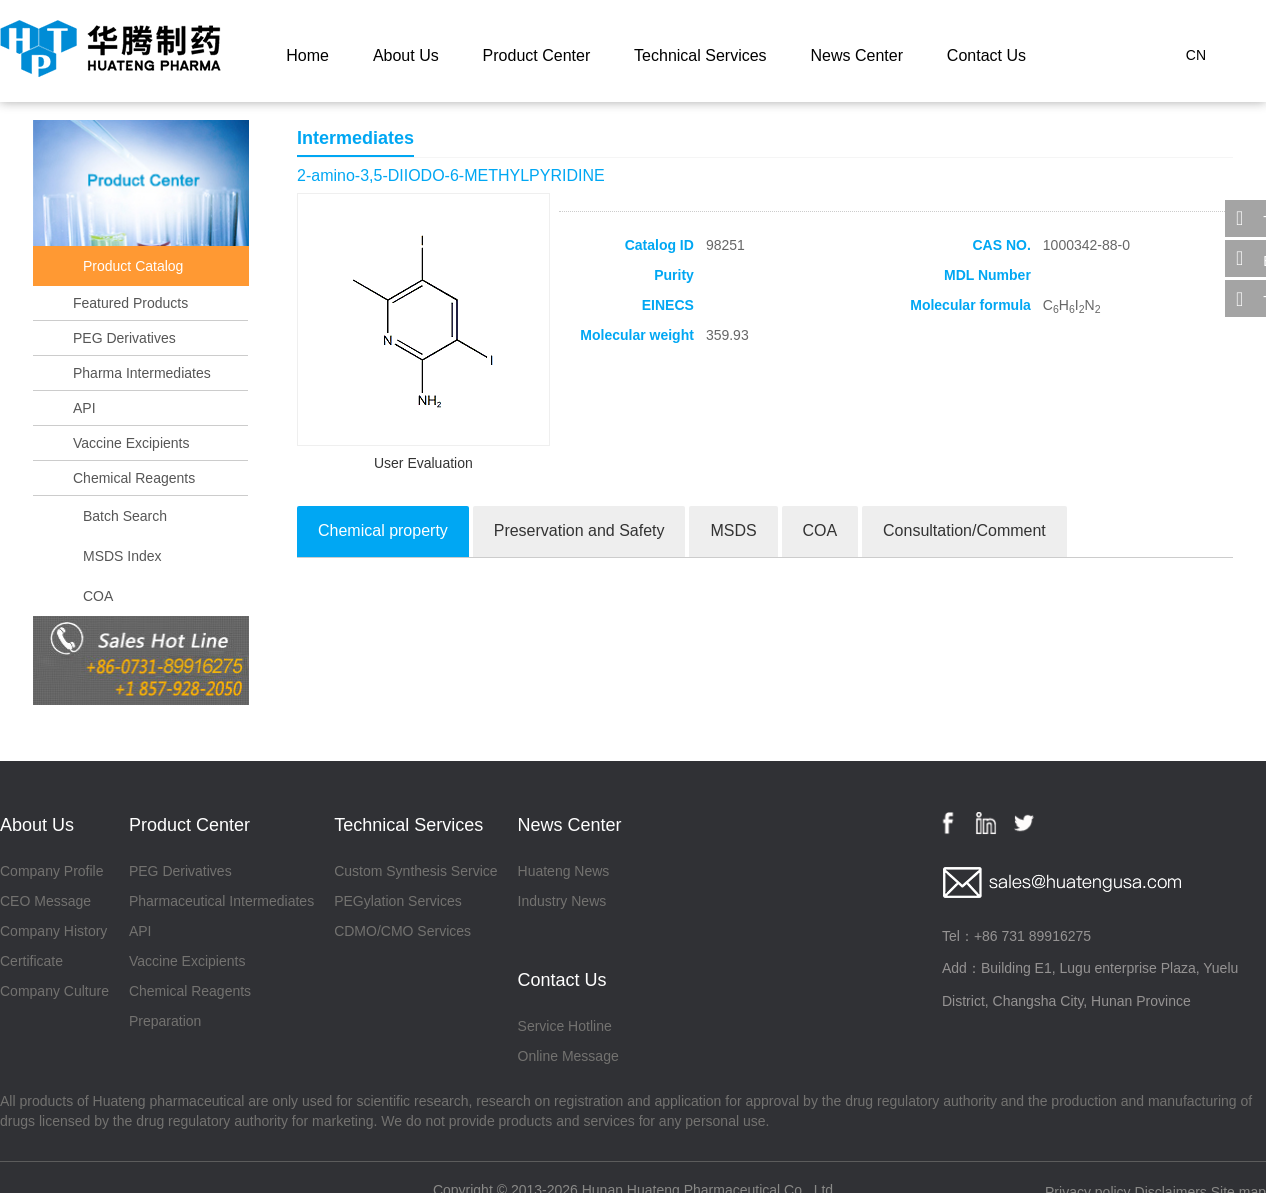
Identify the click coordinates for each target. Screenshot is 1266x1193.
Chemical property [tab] (383, 530)
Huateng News (564, 871)
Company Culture (54, 991)
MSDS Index (122, 556)
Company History (53, 931)
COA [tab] (820, 530)
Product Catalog (133, 266)
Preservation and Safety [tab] (579, 530)
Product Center (537, 55)
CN (1196, 55)
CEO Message (45, 901)
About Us (406, 55)
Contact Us (986, 55)
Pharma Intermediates (142, 373)
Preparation (165, 1021)
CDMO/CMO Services (402, 931)
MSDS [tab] (733, 530)
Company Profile (52, 871)
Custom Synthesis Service (415, 871)
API (84, 408)
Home (307, 55)
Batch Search (125, 516)
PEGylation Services (398, 901)
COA (98, 596)
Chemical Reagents (134, 478)
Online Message (568, 1056)
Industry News (562, 901)
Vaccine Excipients (131, 443)
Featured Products (130, 303)
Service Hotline (565, 1026)
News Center (856, 55)
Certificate (31, 961)
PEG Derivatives (124, 338)
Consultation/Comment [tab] (964, 530)
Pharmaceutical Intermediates (221, 901)
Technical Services (700, 55)
